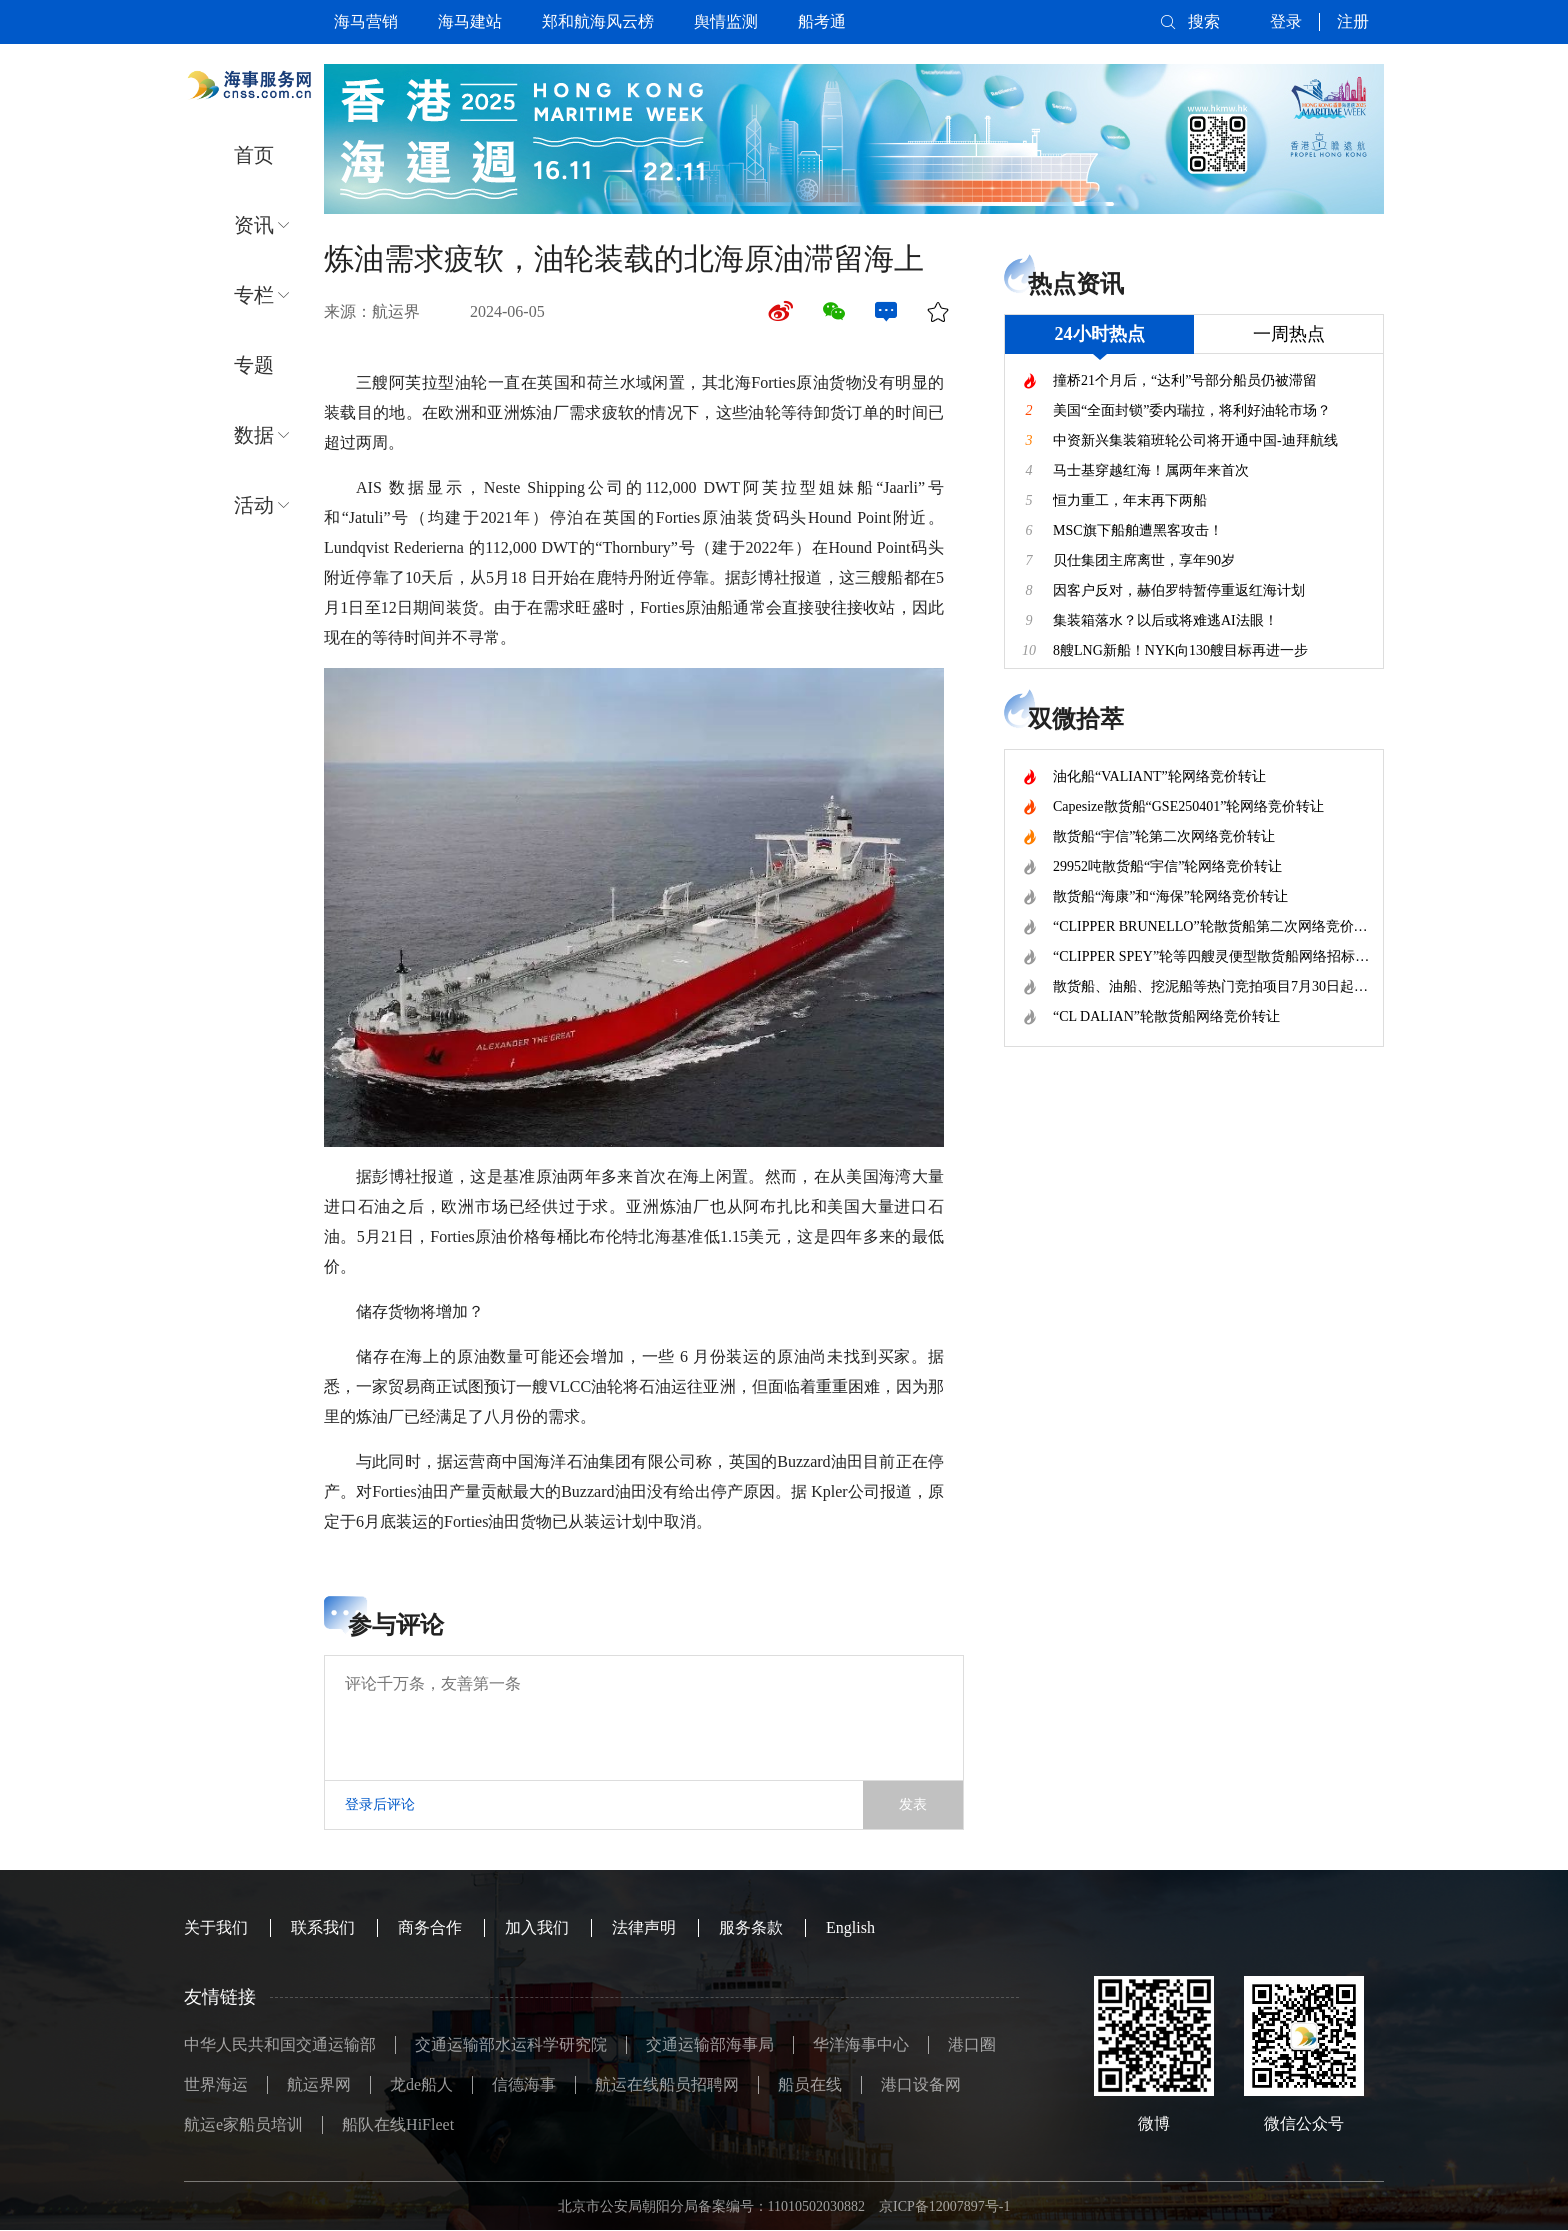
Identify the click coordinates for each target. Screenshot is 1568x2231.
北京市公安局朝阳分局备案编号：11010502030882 (711, 2206)
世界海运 (216, 2084)
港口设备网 (921, 2084)
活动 (254, 505)
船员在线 (810, 2084)
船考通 (822, 21)
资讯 (254, 225)
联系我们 (323, 1927)
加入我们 (537, 1927)
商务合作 (430, 1927)
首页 (254, 155)
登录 (1286, 21)
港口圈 (972, 2044)
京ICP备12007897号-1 (944, 2206)
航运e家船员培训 (243, 2124)
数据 (254, 435)
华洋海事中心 (861, 2044)
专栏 (254, 295)
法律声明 (644, 1927)
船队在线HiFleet (398, 2124)
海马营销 (366, 21)
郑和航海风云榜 (598, 21)
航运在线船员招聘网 (667, 2084)
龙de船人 (421, 2084)
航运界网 (319, 2084)
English (850, 1927)
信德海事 (524, 2084)
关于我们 (216, 1927)
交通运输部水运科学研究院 (511, 2044)
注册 (1353, 21)
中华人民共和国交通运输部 (280, 2044)
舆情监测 (726, 21)
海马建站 (470, 21)
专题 (254, 365)
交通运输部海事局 (710, 2044)
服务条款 (751, 1927)
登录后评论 (380, 1804)
